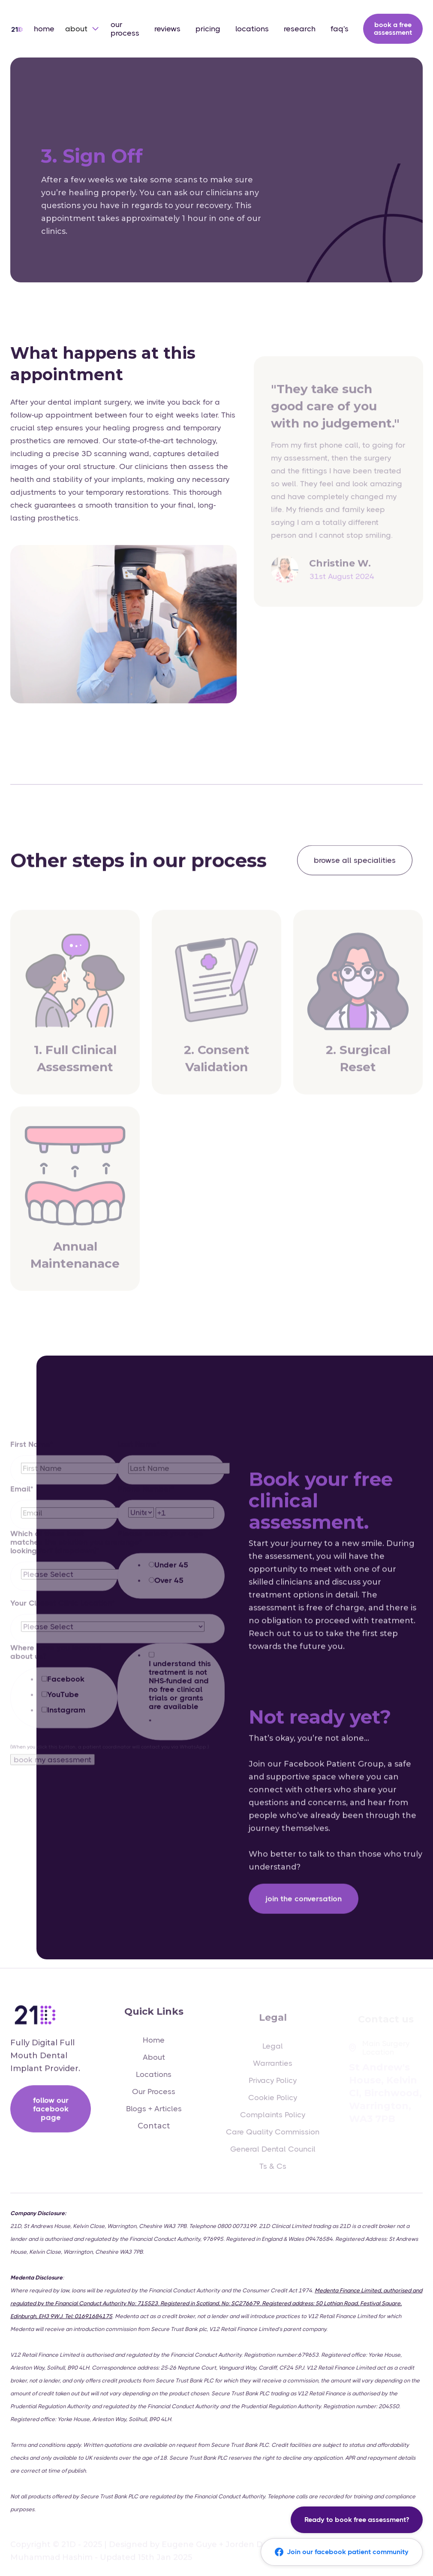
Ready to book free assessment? (356, 2519)
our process (125, 28)
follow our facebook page (51, 2112)
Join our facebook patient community (342, 2552)
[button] (82, 28)
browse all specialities (355, 861)
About (154, 2064)
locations (252, 28)
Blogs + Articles (154, 2115)
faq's (340, 28)
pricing (207, 28)
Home (154, 2047)
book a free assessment (393, 28)
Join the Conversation (303, 1913)
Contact (154, 2132)
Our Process (154, 2098)
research (300, 28)
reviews (167, 28)
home (44, 28)
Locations (154, 2081)
